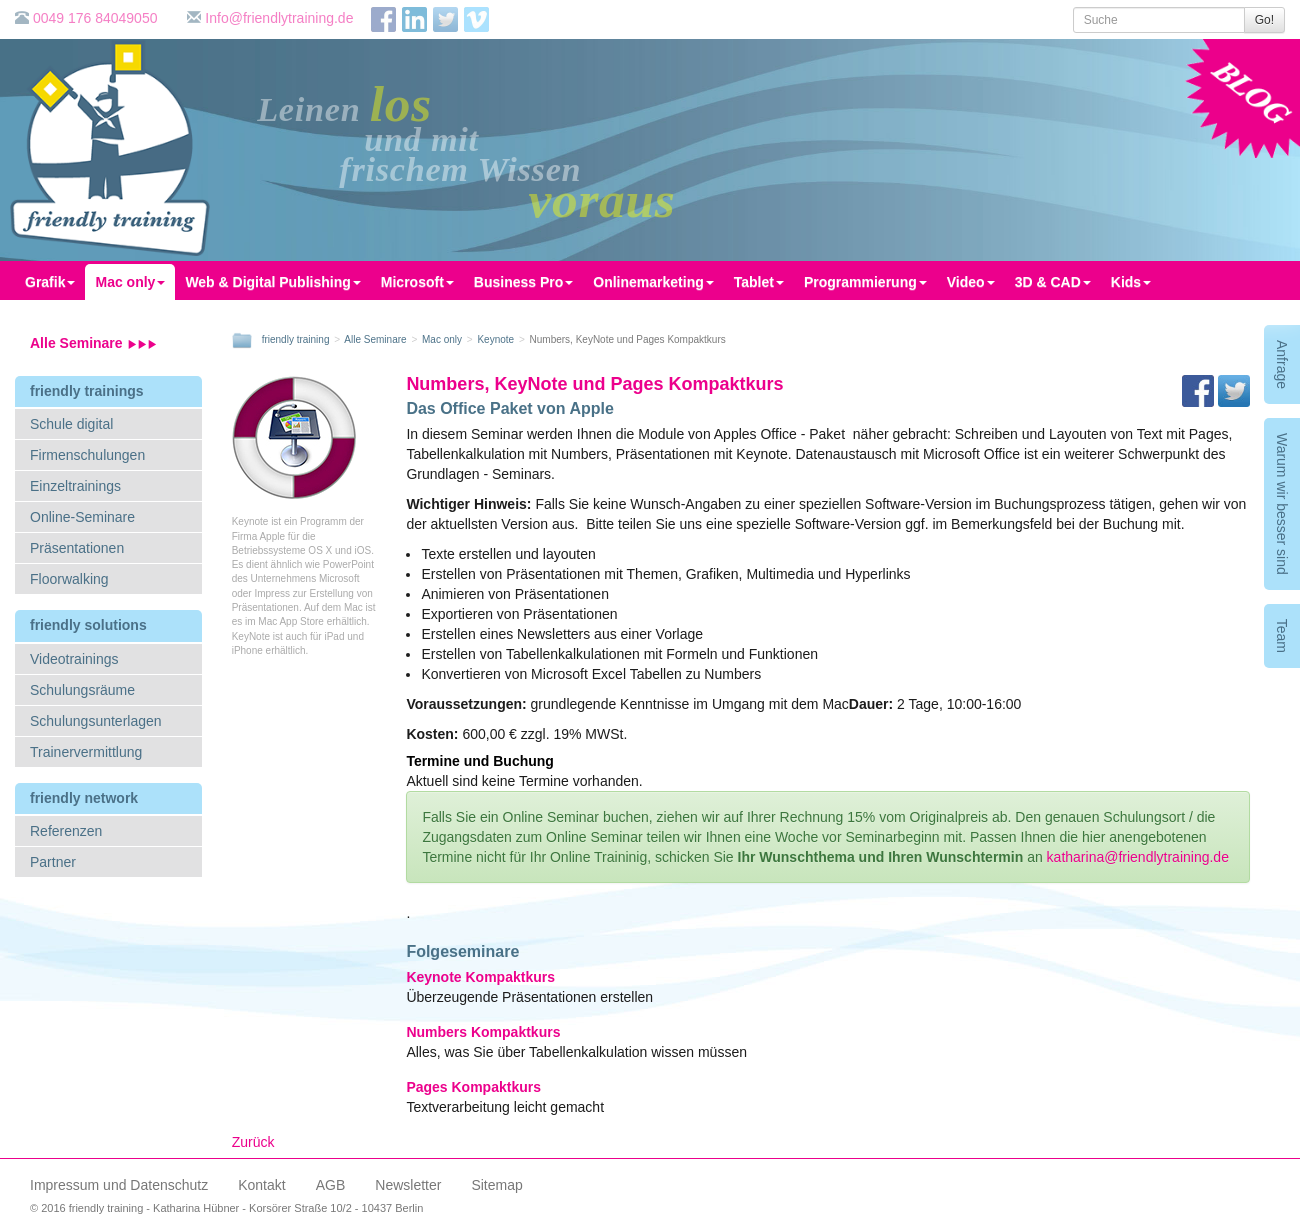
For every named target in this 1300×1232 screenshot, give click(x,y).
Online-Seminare (82, 517)
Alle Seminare (93, 343)
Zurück (253, 1142)
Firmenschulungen (87, 455)
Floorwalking (69, 579)
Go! (1264, 20)
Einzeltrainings (75, 486)
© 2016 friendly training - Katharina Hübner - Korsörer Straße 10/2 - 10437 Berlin (226, 1208)
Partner (53, 862)
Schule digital (71, 424)
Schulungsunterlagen (96, 721)
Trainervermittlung (86, 752)
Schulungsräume (82, 690)
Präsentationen (77, 548)
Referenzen (66, 831)
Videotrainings (74, 659)
